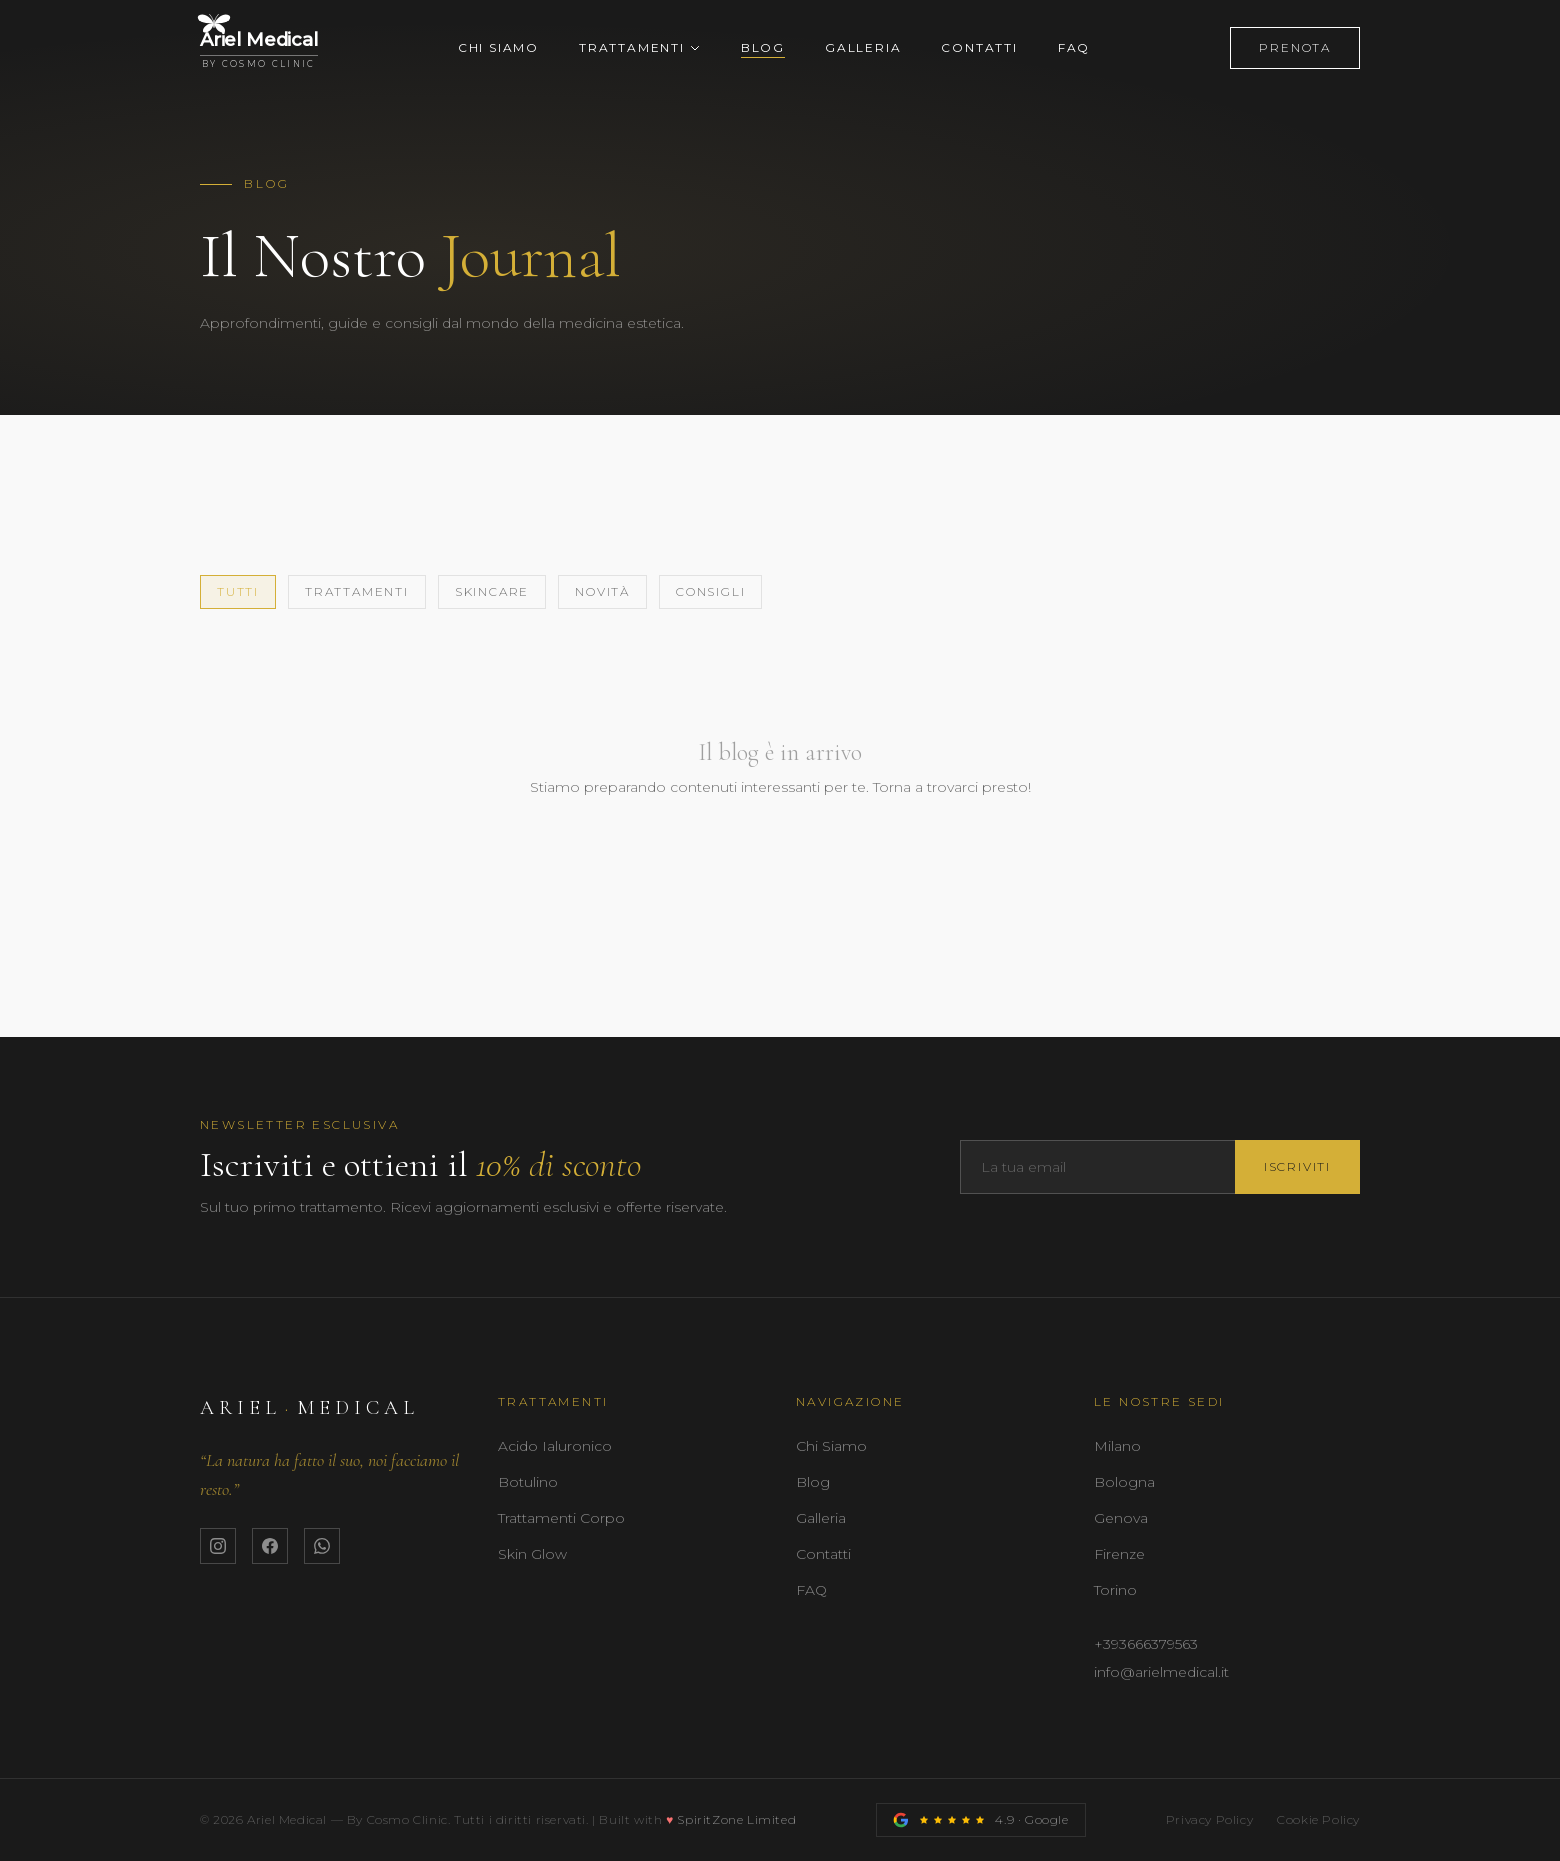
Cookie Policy (1318, 1819)
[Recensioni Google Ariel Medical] (980, 1820)
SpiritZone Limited (736, 1819)
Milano (1117, 1446)
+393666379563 (1146, 1644)
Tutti (238, 591)
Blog (763, 47)
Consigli (710, 591)
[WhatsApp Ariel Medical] (322, 1546)
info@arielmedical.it (1161, 1672)
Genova (1121, 1518)
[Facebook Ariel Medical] (270, 1546)
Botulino (528, 1482)
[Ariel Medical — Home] (259, 48)
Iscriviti (1297, 1166)
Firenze (1119, 1554)
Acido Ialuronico (555, 1446)
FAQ (1074, 47)
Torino (1115, 1590)
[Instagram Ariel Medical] (218, 1546)
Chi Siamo (498, 47)
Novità (602, 591)
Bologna (1124, 1482)
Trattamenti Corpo (561, 1518)
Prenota (1295, 47)
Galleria (863, 47)
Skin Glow (532, 1554)
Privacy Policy (1209, 1819)
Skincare (492, 591)
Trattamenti (640, 47)
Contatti (979, 47)
